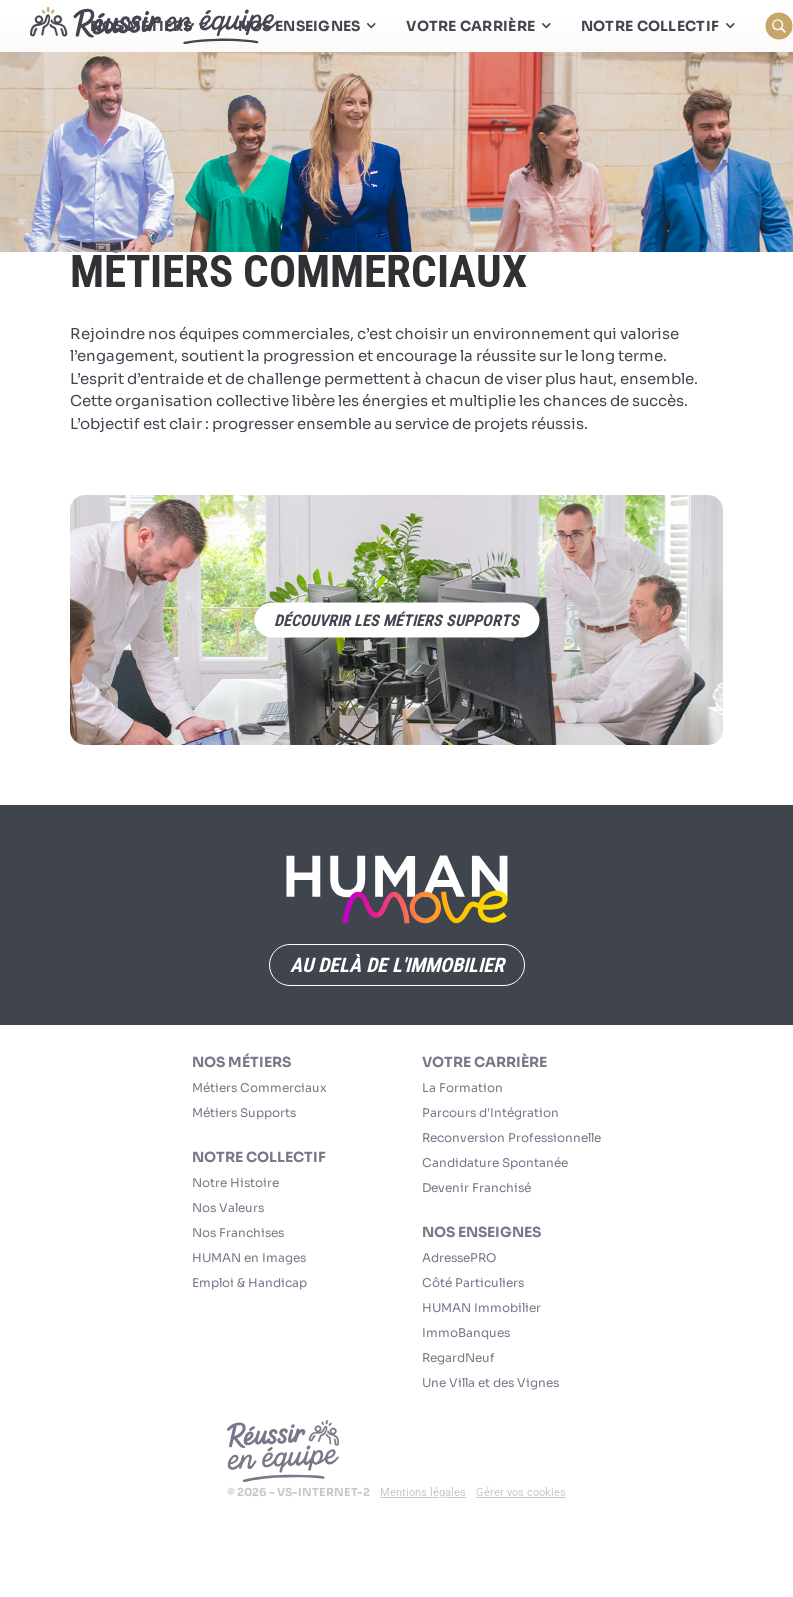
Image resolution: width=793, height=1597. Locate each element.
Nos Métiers (241, 1062)
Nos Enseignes (481, 1232)
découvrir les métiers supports (396, 620)
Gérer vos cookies (521, 1492)
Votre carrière (484, 1062)
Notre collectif (259, 1157)
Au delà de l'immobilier (397, 965)
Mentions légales (423, 1492)
